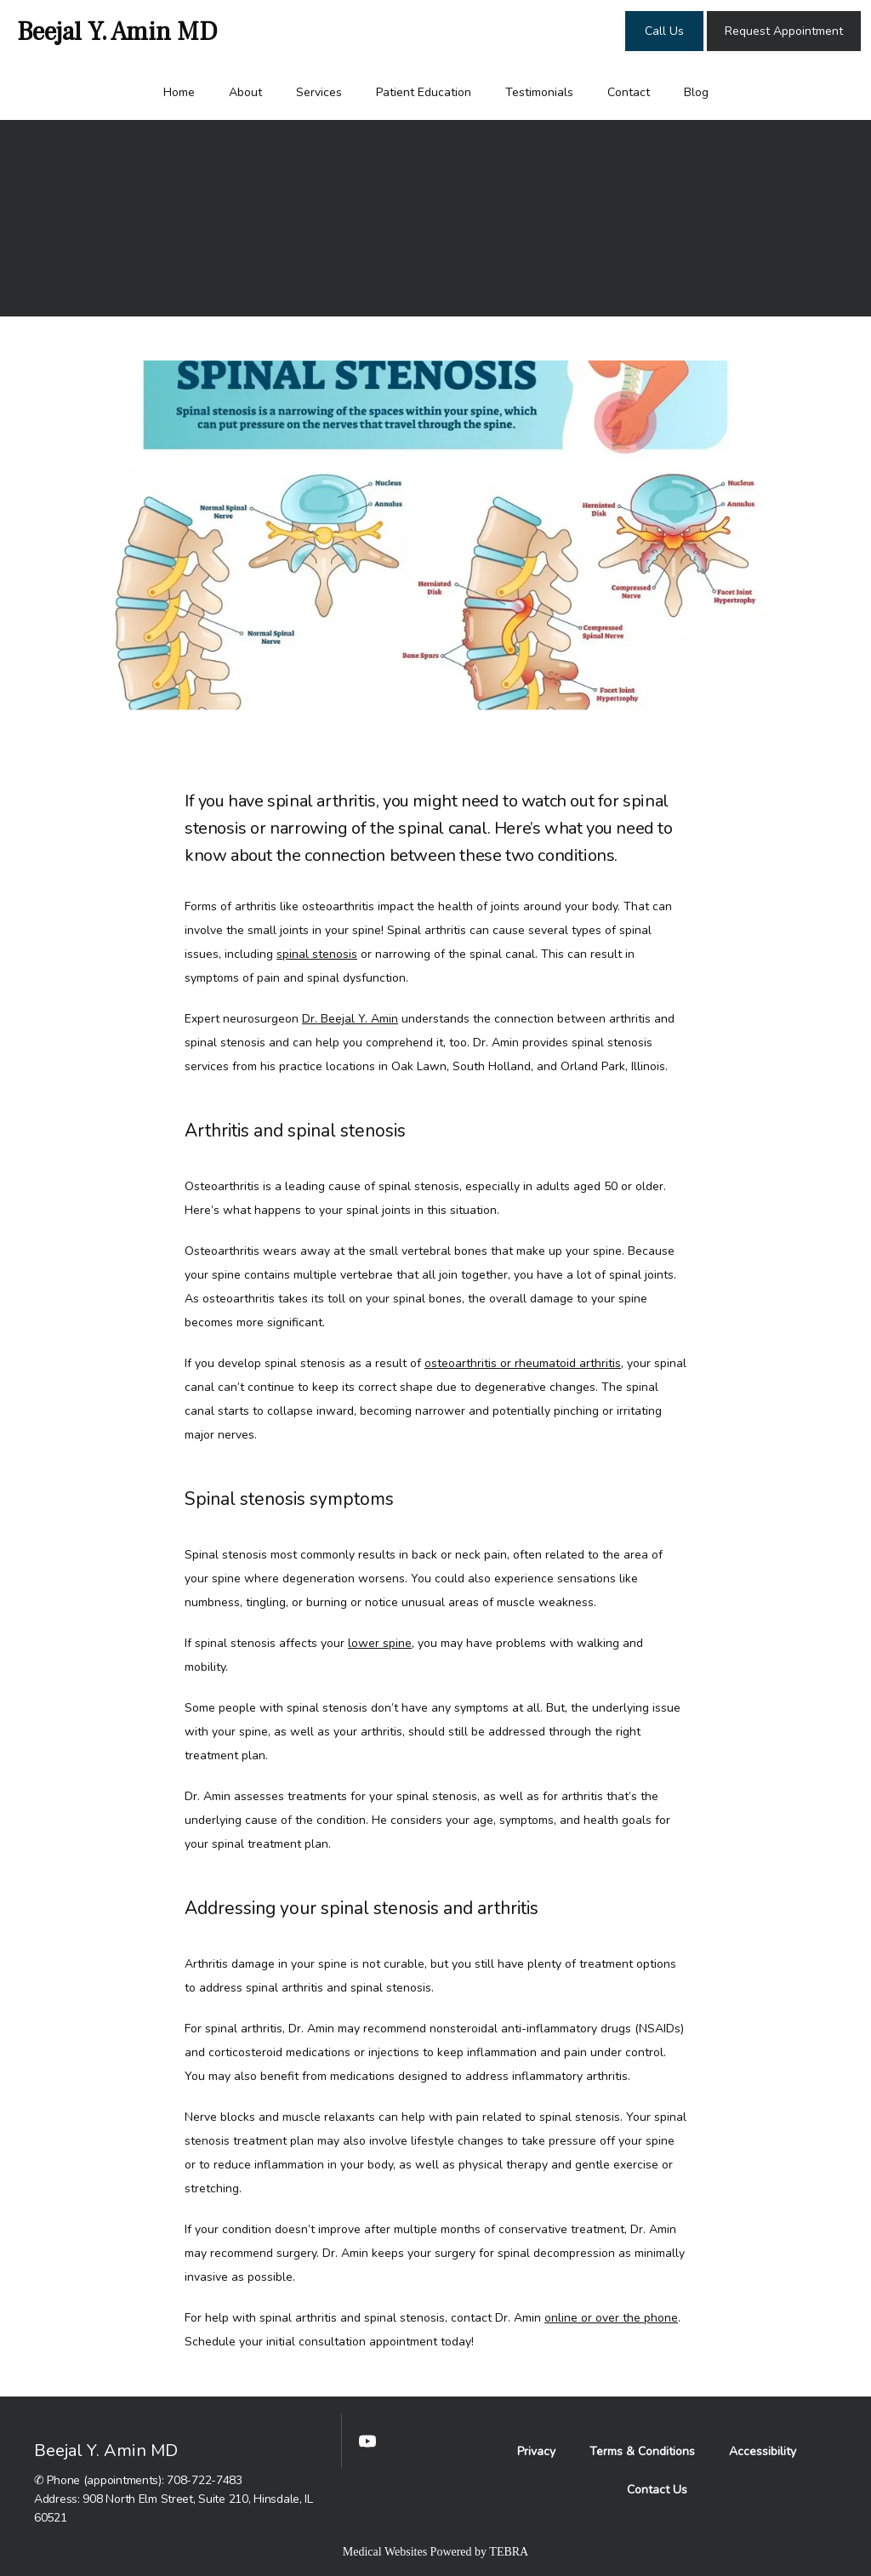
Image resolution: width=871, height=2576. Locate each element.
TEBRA (508, 2551)
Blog (696, 92)
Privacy (536, 2451)
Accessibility (762, 2451)
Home (179, 92)
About (245, 92)
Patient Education (423, 92)
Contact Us (657, 2490)
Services (319, 92)
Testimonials (539, 92)
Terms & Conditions (642, 2451)
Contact (628, 92)
